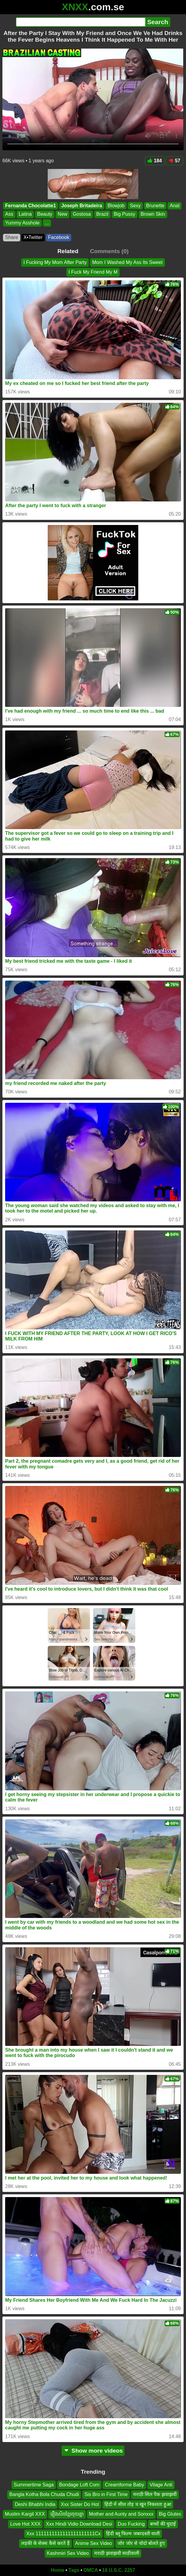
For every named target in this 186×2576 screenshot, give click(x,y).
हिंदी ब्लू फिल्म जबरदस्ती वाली (133, 2533)
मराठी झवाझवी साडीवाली (116, 2553)
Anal (174, 205)
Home (57, 2570)
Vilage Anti (160, 2484)
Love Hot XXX (25, 2524)
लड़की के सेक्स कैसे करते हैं (45, 2543)
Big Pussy (124, 214)
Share (11, 237)
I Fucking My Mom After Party (55, 262)
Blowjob (115, 205)
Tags (74, 2570)
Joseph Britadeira (81, 205)
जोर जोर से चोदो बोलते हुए (141, 2543)
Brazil (102, 214)
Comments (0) (109, 251)
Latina (25, 214)
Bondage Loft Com (79, 2484)
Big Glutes (170, 2514)
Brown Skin (153, 214)
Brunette (155, 205)
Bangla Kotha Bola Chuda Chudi (44, 2494)
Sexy (135, 205)
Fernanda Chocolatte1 (30, 205)
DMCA (90, 2570)
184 (155, 160)
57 (174, 160)
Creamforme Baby (124, 2484)
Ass (9, 214)
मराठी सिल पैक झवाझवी (155, 2494)
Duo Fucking (131, 2524)
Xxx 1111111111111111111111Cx (63, 2533)
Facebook (58, 237)
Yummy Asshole (22, 222)
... (47, 222)
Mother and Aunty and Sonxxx (121, 2514)
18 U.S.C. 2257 (118, 2570)
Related (67, 251)
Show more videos (93, 2450)
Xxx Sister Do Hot (80, 2504)
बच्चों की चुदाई (163, 2524)
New (62, 214)
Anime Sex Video (93, 2543)
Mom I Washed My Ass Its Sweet (127, 262)
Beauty (44, 214)
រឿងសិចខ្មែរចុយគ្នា (67, 2514)
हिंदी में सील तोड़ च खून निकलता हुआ (137, 2504)
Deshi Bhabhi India (35, 2504)
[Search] (80, 22)
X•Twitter (33, 237)
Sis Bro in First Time (105, 2494)
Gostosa (82, 214)
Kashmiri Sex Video (68, 2553)
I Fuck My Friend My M (93, 272)
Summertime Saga (34, 2484)
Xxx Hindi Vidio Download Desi (79, 2524)
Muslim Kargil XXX (25, 2514)
